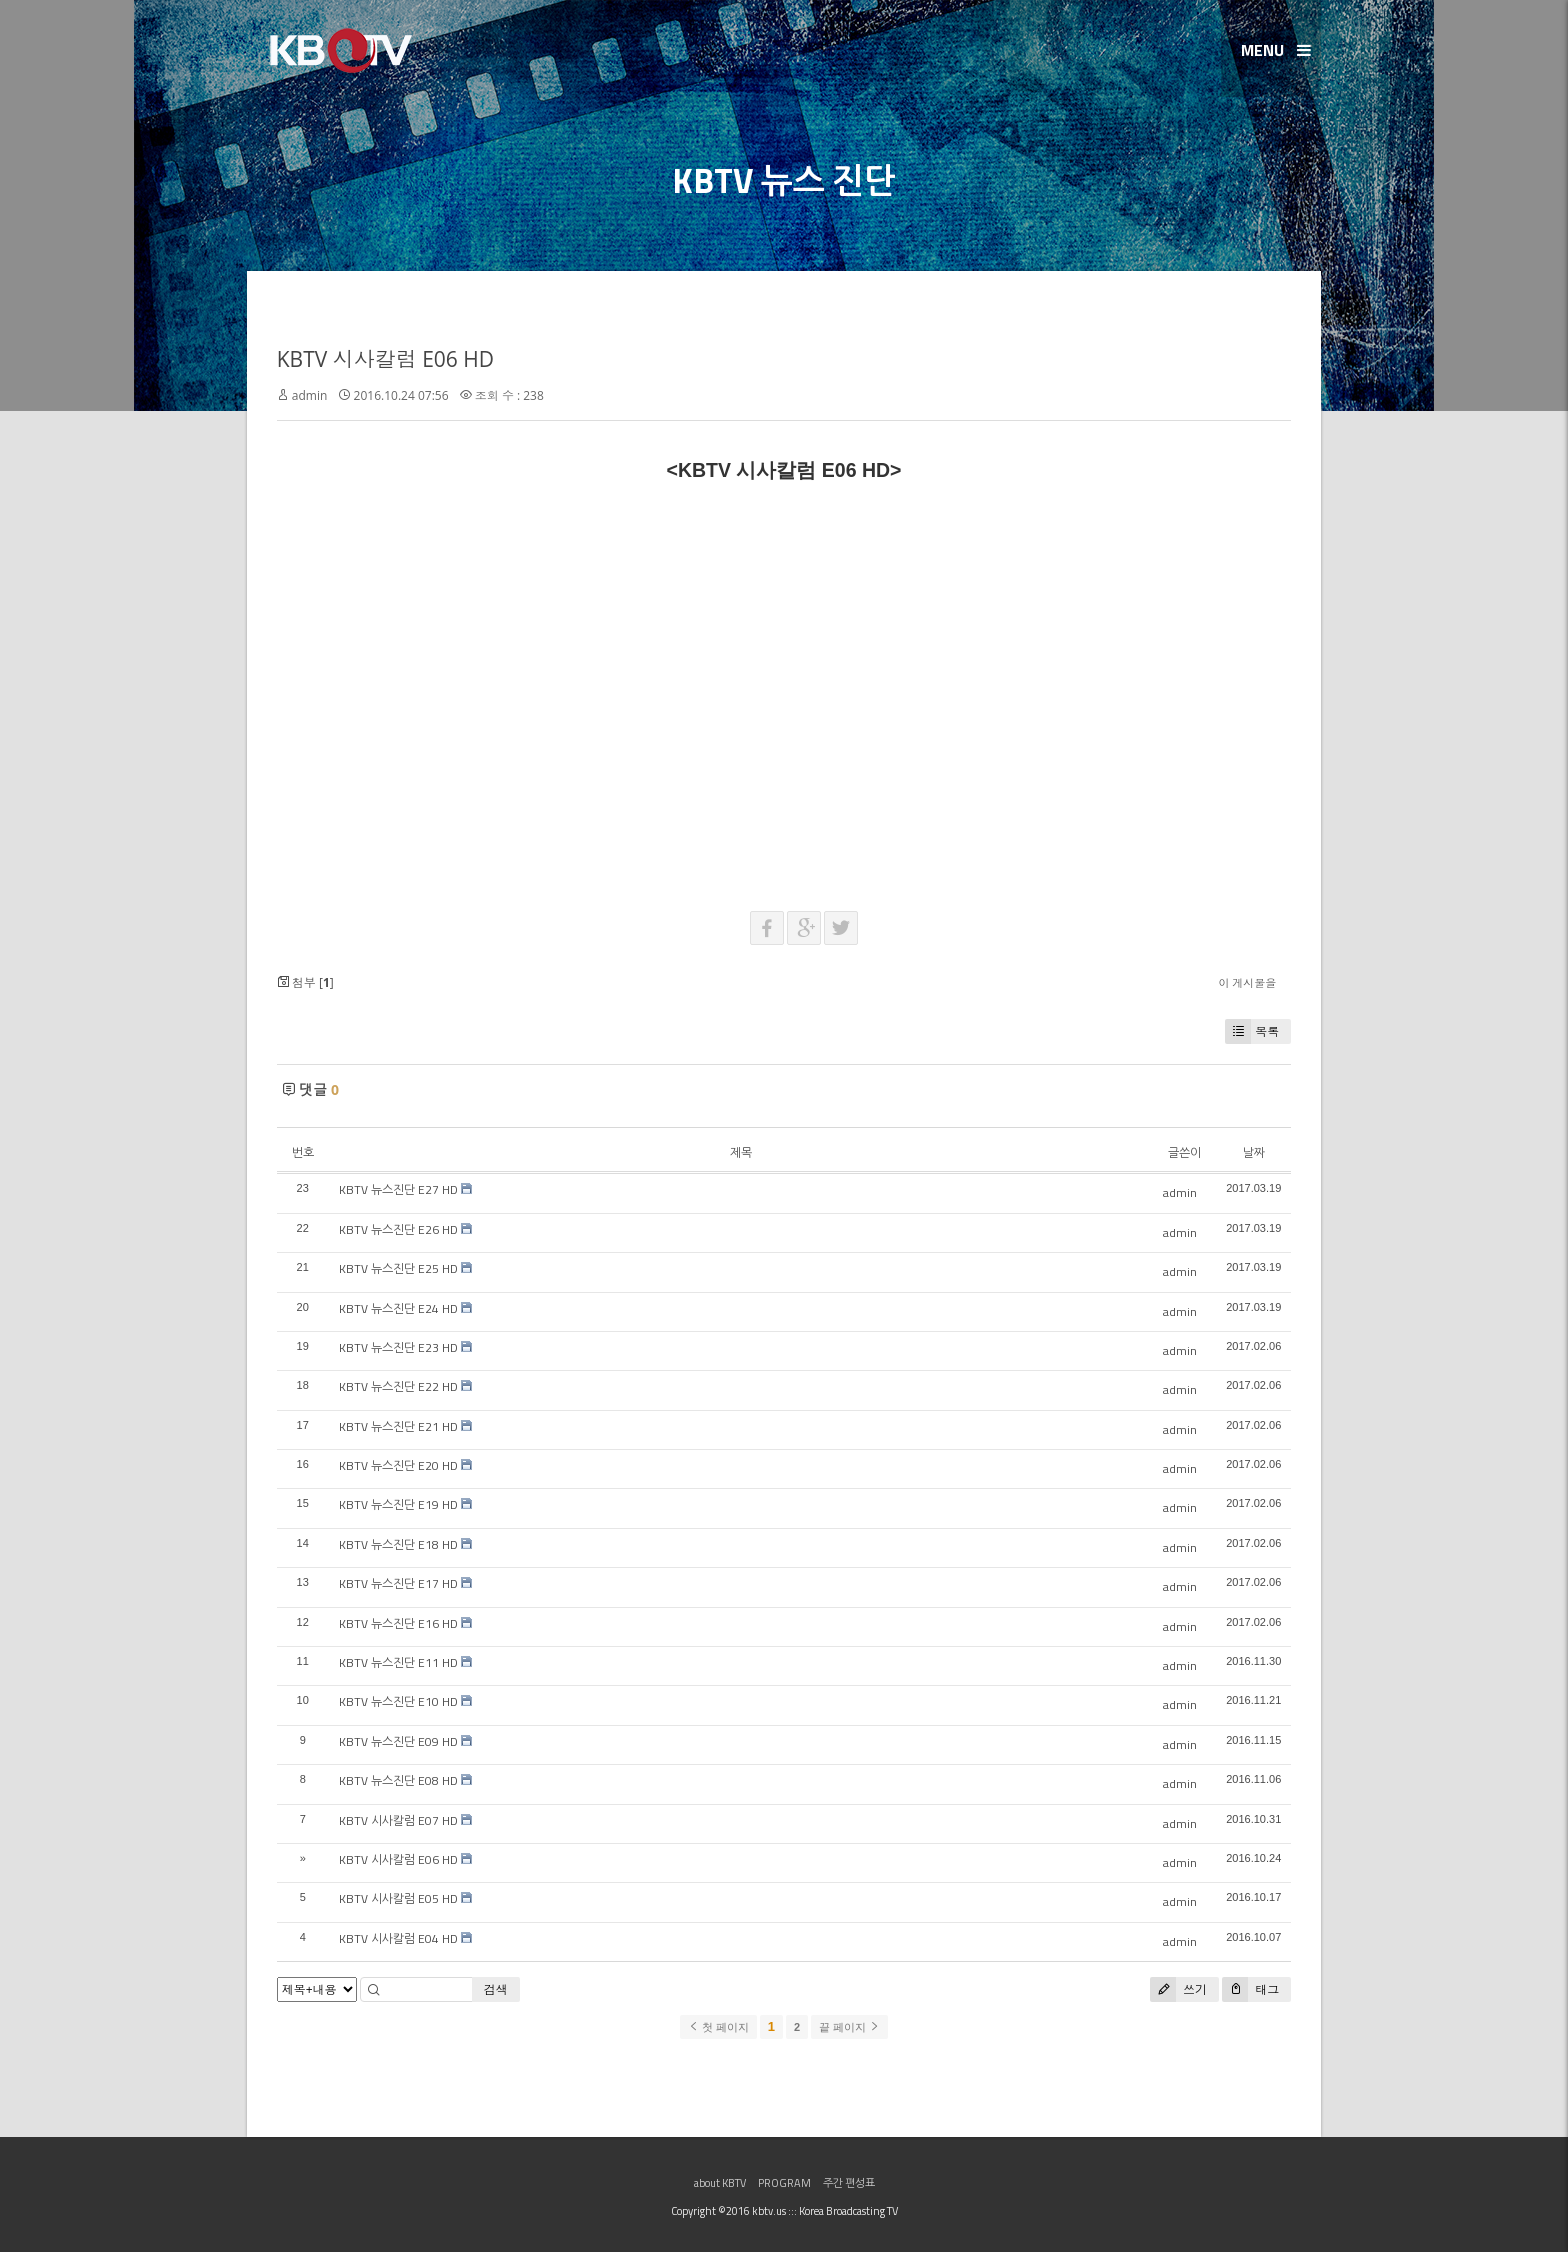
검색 (496, 1989)
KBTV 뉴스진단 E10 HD (398, 1701)
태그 (1250, 1989)
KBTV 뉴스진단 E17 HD (398, 1583)
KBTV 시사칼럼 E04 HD (398, 1938)
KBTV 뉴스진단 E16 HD (398, 1623)
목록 (1252, 1031)
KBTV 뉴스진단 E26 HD (398, 1229)
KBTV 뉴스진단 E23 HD (398, 1347)
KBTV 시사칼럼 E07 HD (398, 1820)
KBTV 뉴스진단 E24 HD (398, 1308)
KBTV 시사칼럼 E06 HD (385, 359)
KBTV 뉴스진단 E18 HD (398, 1544)
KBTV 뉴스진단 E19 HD (398, 1504)
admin (310, 395)
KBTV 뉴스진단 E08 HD (398, 1780)
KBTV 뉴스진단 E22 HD (398, 1386)
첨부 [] (305, 982)
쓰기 (1178, 1989)
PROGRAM (784, 2183)
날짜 (1254, 1152)
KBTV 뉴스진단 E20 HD (398, 1465)
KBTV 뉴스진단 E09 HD (398, 1741)
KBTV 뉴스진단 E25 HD (398, 1268)
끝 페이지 (849, 2027)
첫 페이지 (718, 2027)
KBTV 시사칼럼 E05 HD (398, 1898)
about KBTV (720, 2183)
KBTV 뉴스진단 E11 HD (398, 1662)
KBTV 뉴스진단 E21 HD (398, 1426)
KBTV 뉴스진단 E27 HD (398, 1189)
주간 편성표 (849, 2183)
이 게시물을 (1247, 982)
